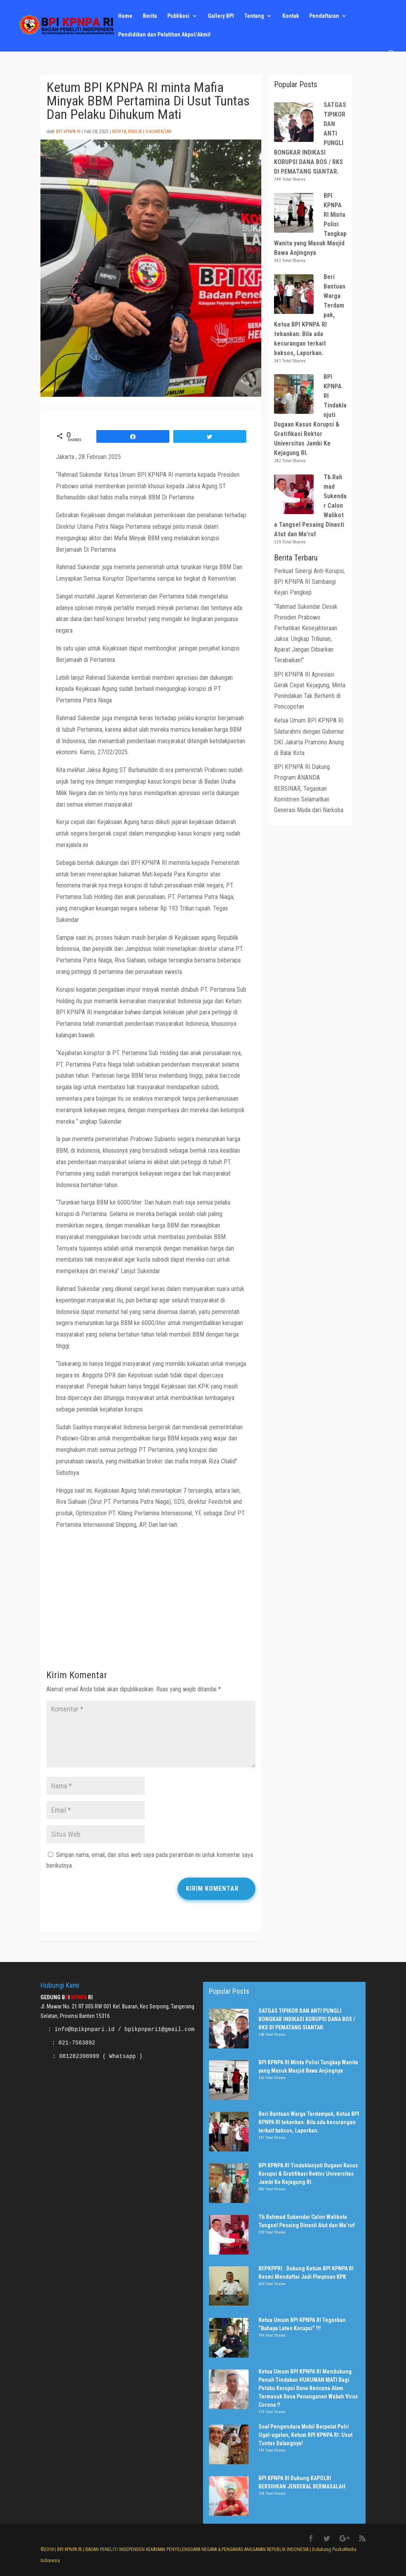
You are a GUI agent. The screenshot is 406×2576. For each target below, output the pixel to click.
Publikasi (178, 16)
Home (125, 16)
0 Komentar (158, 131)
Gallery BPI (221, 16)
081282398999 (79, 2056)
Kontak (290, 16)
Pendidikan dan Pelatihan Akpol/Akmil (164, 35)
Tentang (254, 16)
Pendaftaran (324, 16)
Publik (135, 131)
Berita (150, 16)
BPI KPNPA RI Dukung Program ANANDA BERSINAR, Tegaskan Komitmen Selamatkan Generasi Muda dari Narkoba (308, 788)
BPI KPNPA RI (68, 131)
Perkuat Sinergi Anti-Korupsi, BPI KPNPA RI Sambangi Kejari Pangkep (309, 581)
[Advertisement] (150, 1602)
